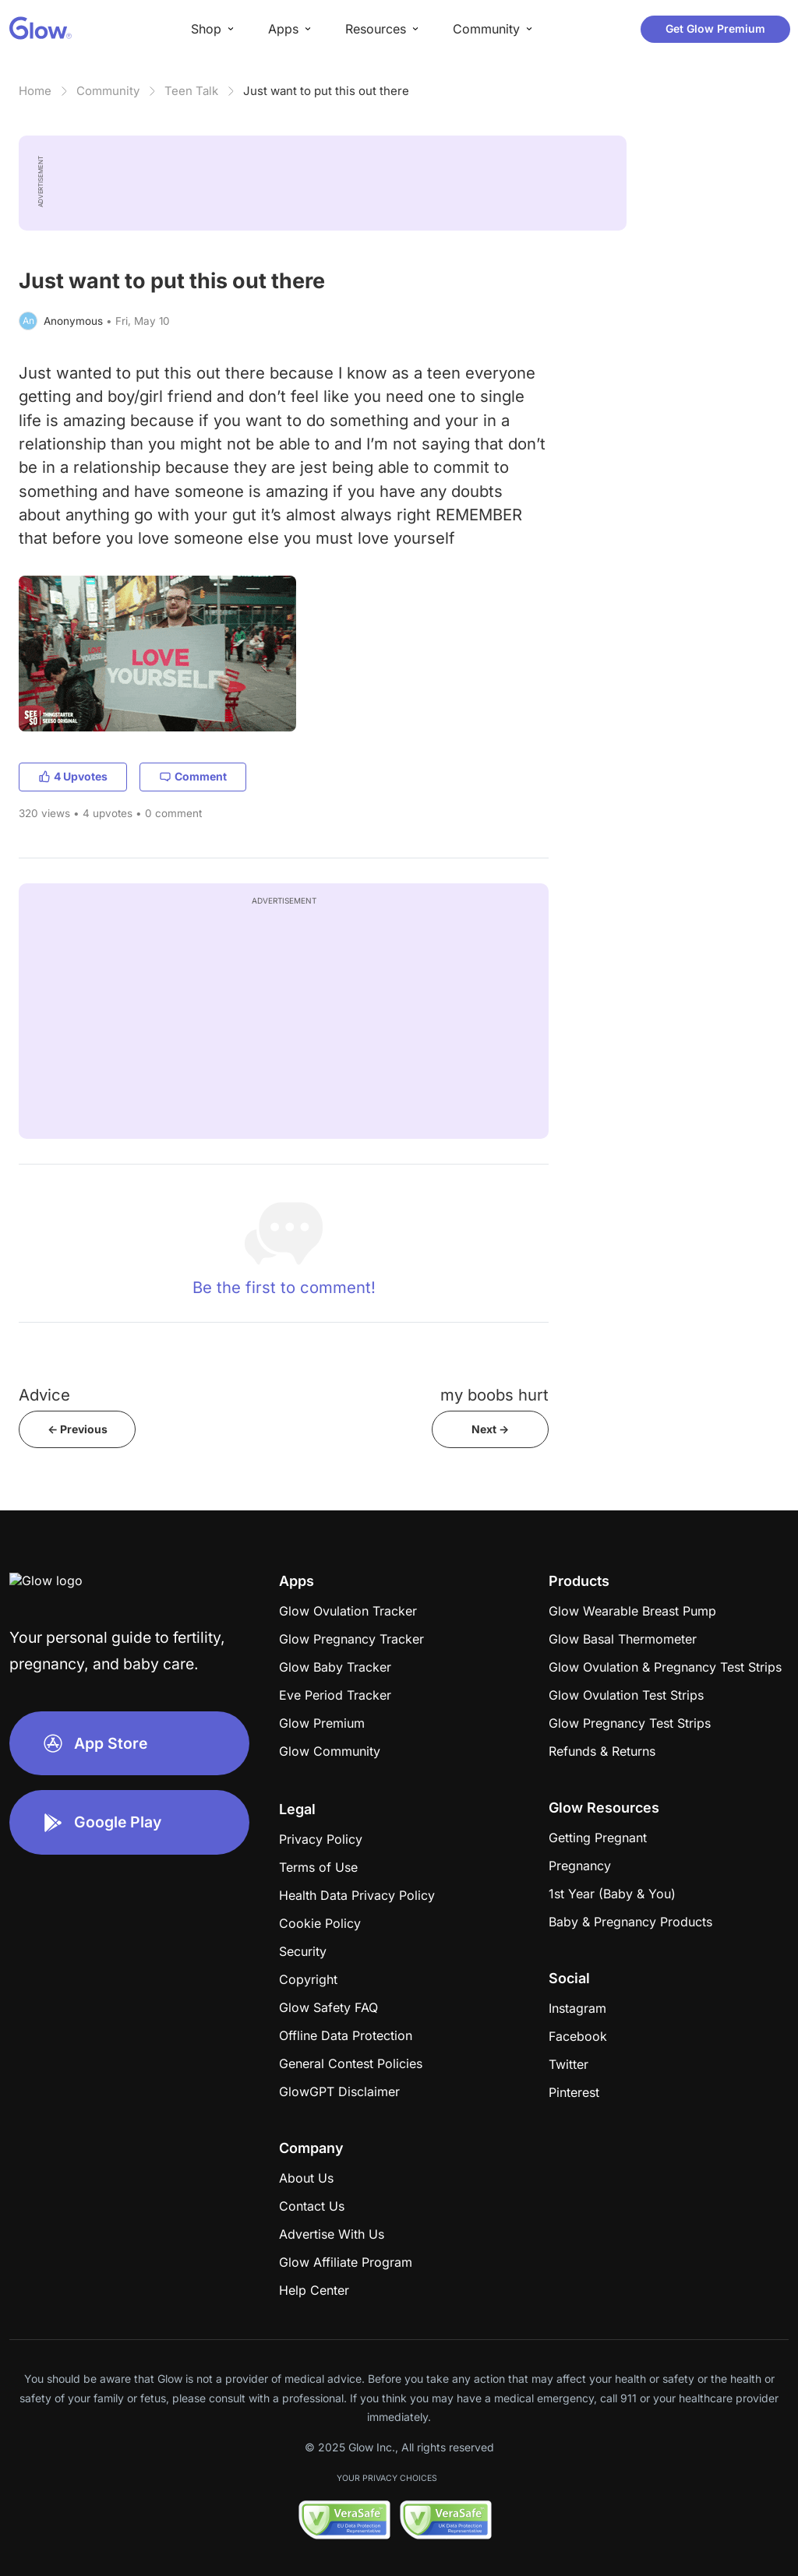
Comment (193, 776)
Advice (44, 1394)
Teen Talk (191, 90)
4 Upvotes (73, 776)
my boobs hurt (494, 1394)
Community (107, 90)
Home (35, 90)
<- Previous (78, 1429)
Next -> (490, 1429)
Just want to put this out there (326, 90)
